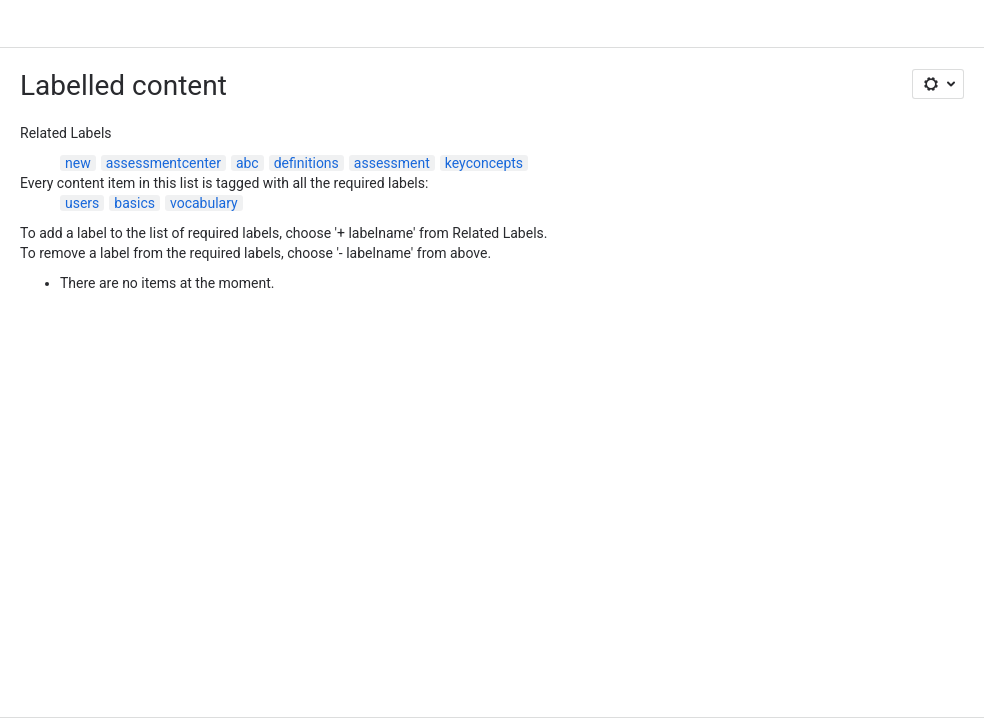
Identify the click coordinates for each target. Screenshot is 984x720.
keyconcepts (484, 163)
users (82, 203)
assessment (392, 163)
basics (134, 203)
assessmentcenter (163, 163)
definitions (306, 163)
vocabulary (204, 203)
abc (247, 163)
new (78, 163)
